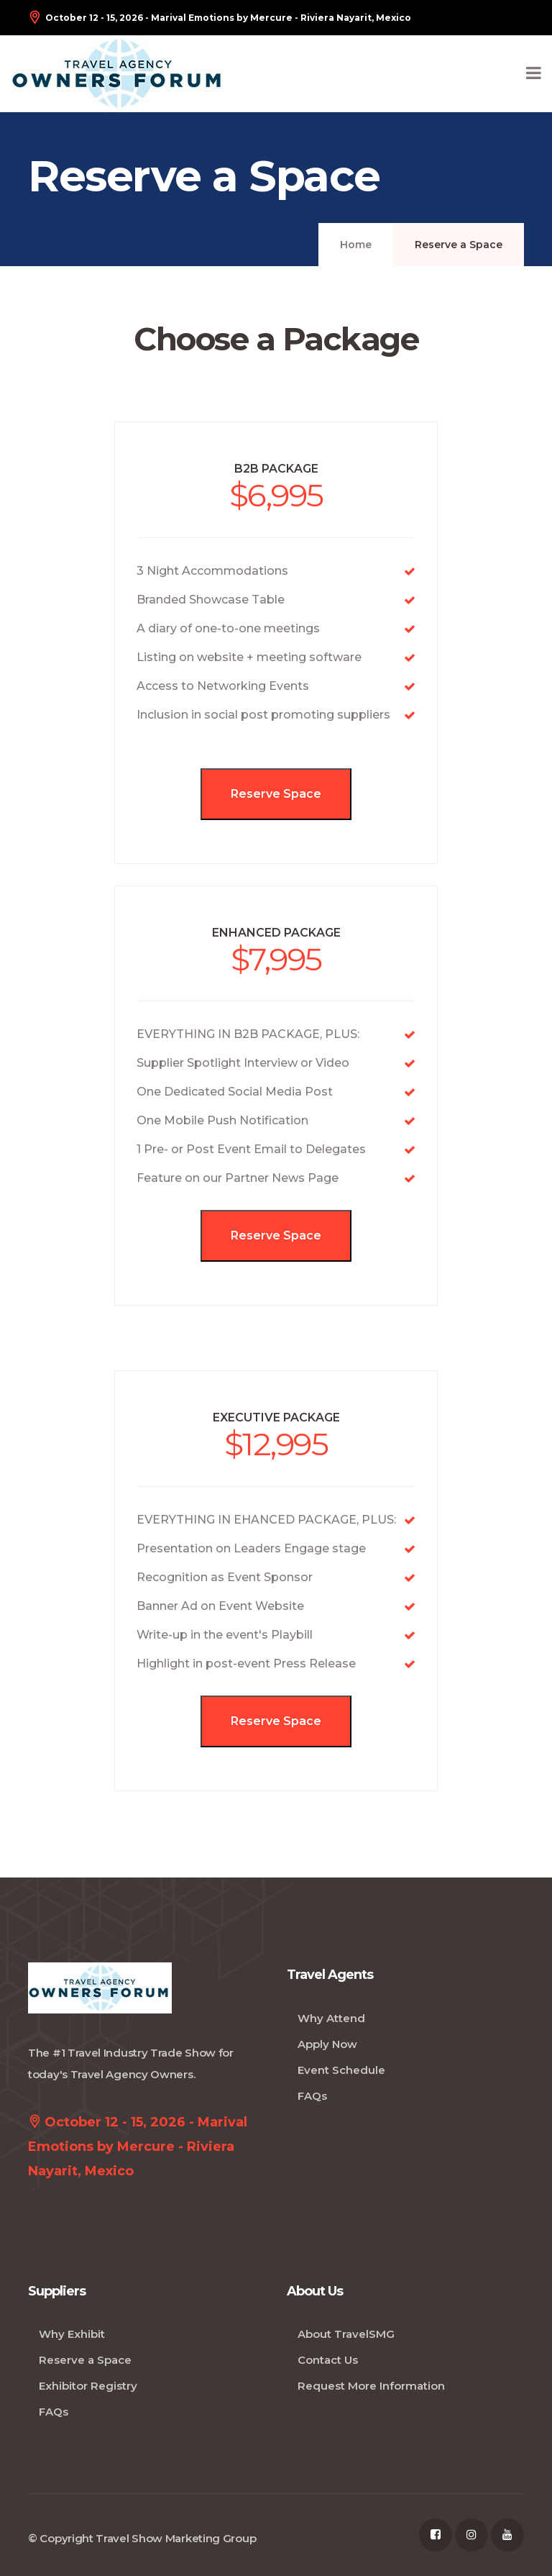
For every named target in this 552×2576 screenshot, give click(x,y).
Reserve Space (276, 794)
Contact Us (328, 2360)
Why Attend (331, 2018)
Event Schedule (341, 2070)
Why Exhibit (72, 2334)
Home (356, 244)
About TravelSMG (346, 2334)
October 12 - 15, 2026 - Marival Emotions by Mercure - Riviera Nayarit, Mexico (219, 17)
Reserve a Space (85, 2360)
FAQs (312, 2096)
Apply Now (327, 2044)
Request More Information (371, 2386)
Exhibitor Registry (88, 2386)
